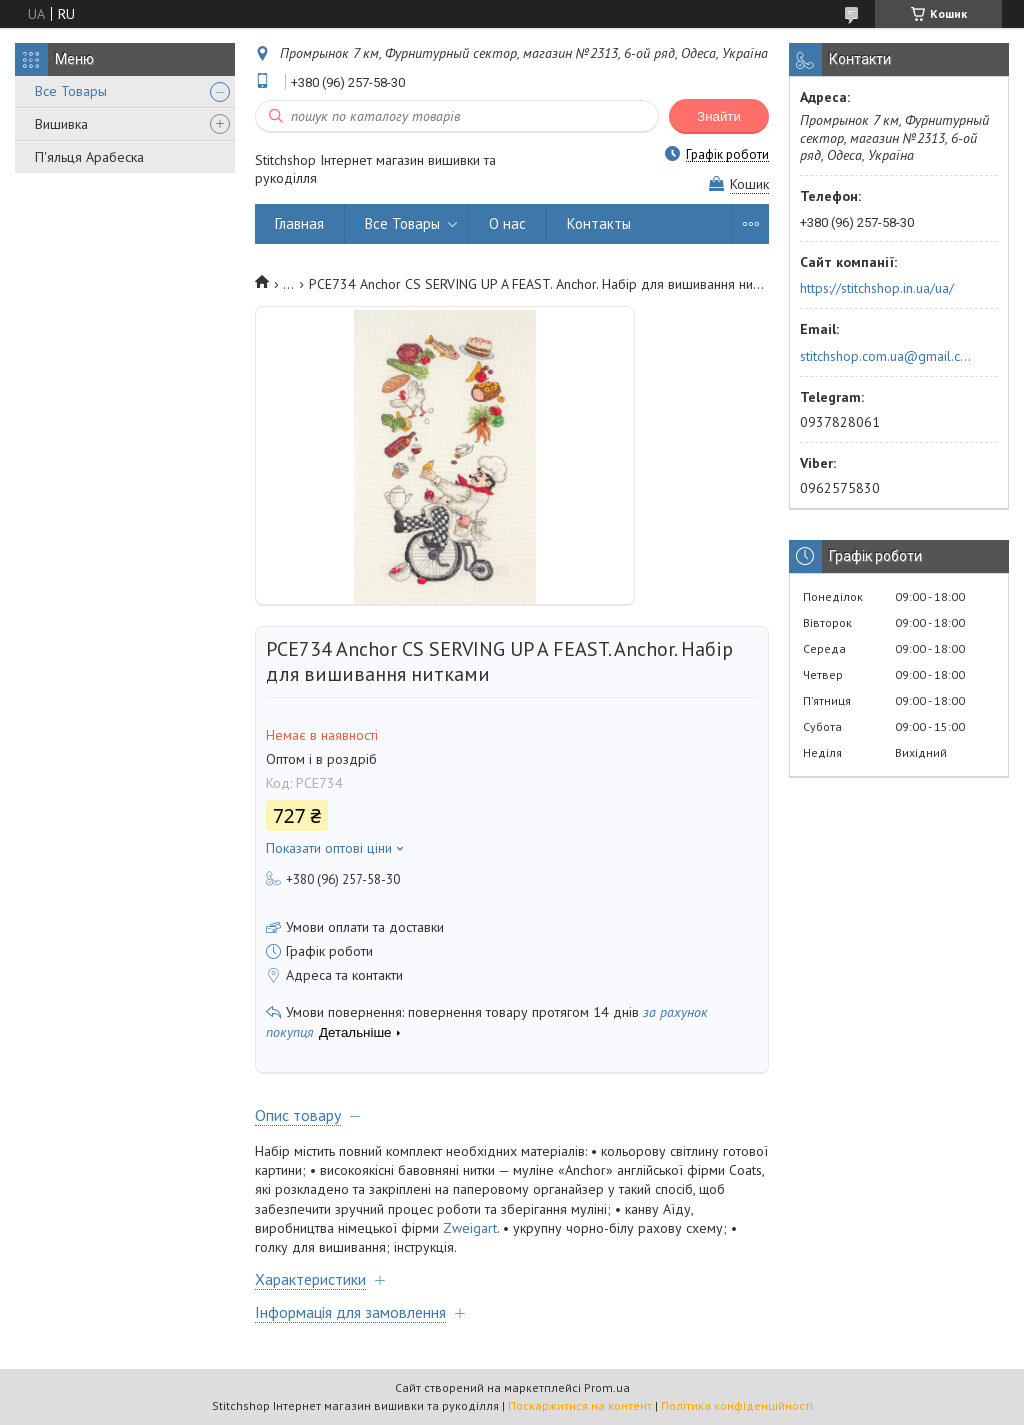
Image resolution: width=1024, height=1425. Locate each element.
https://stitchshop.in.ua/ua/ (877, 288)
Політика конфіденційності (737, 1405)
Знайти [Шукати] (719, 116)
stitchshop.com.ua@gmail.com (887, 356)
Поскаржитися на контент (580, 1405)
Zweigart (470, 1228)
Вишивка (61, 124)
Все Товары (71, 91)
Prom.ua (607, 1387)
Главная (299, 223)
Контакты (599, 223)
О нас (507, 223)
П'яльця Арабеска (89, 157)
